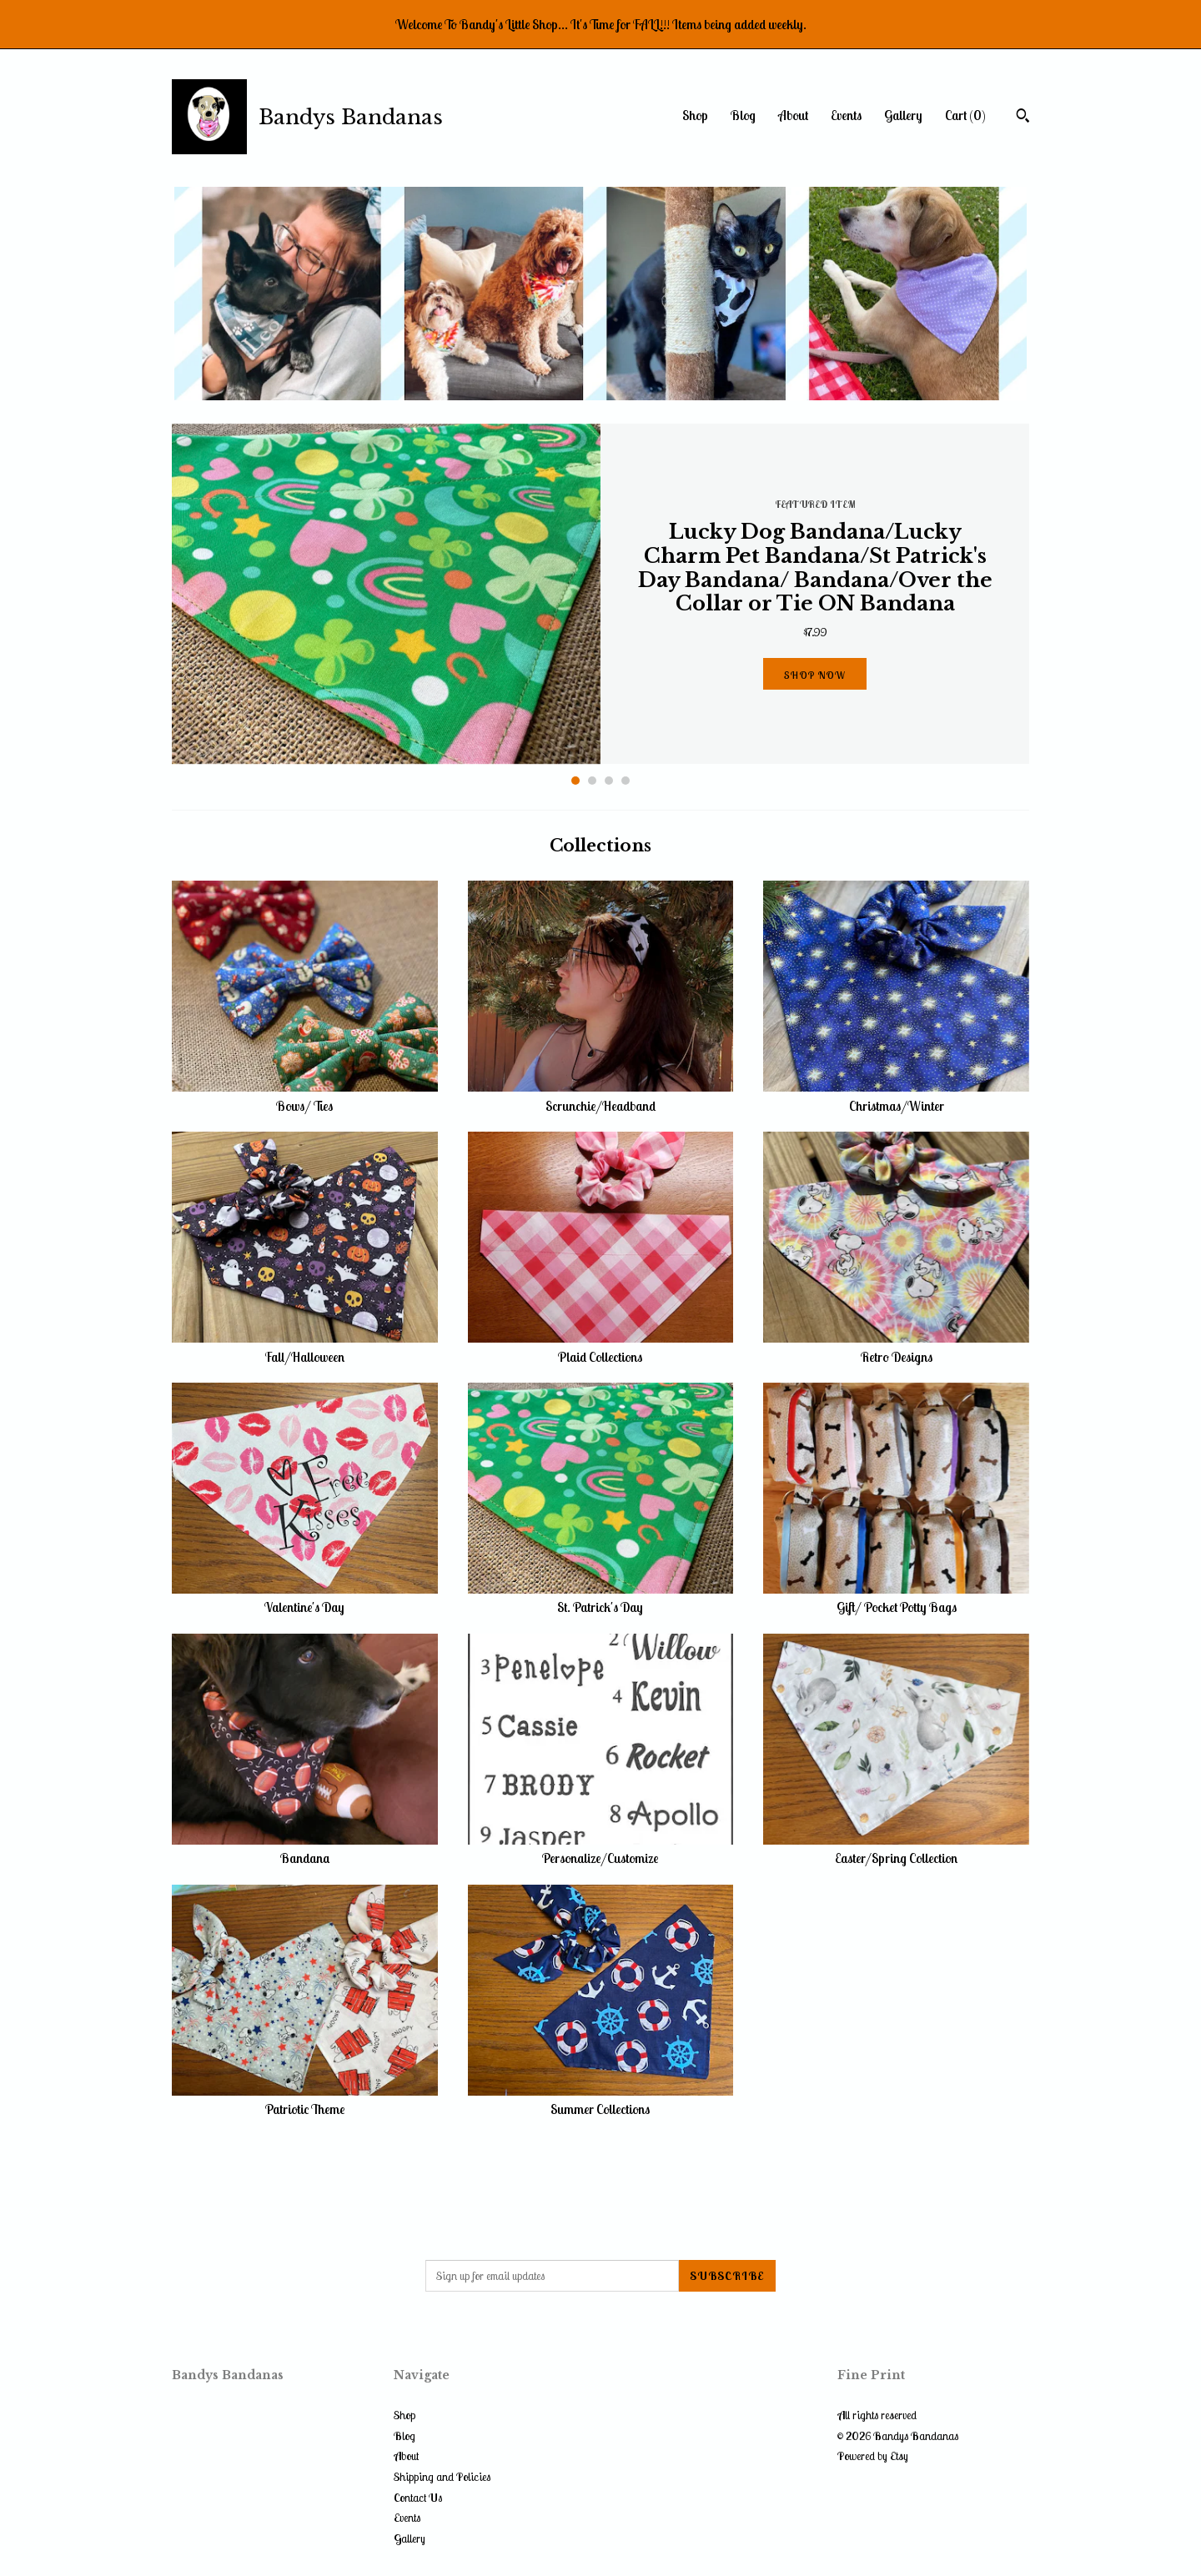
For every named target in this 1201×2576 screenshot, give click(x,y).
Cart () (965, 115)
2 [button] (592, 780)
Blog (743, 115)
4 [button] (625, 780)
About (793, 115)
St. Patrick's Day (601, 1597)
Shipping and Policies (442, 2476)
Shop (695, 115)
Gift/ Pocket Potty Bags (896, 1597)
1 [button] (575, 780)
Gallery (903, 115)
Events (846, 115)
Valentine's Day (305, 1597)
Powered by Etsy (872, 2455)
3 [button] (609, 780)
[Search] (1023, 117)
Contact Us (418, 2497)
